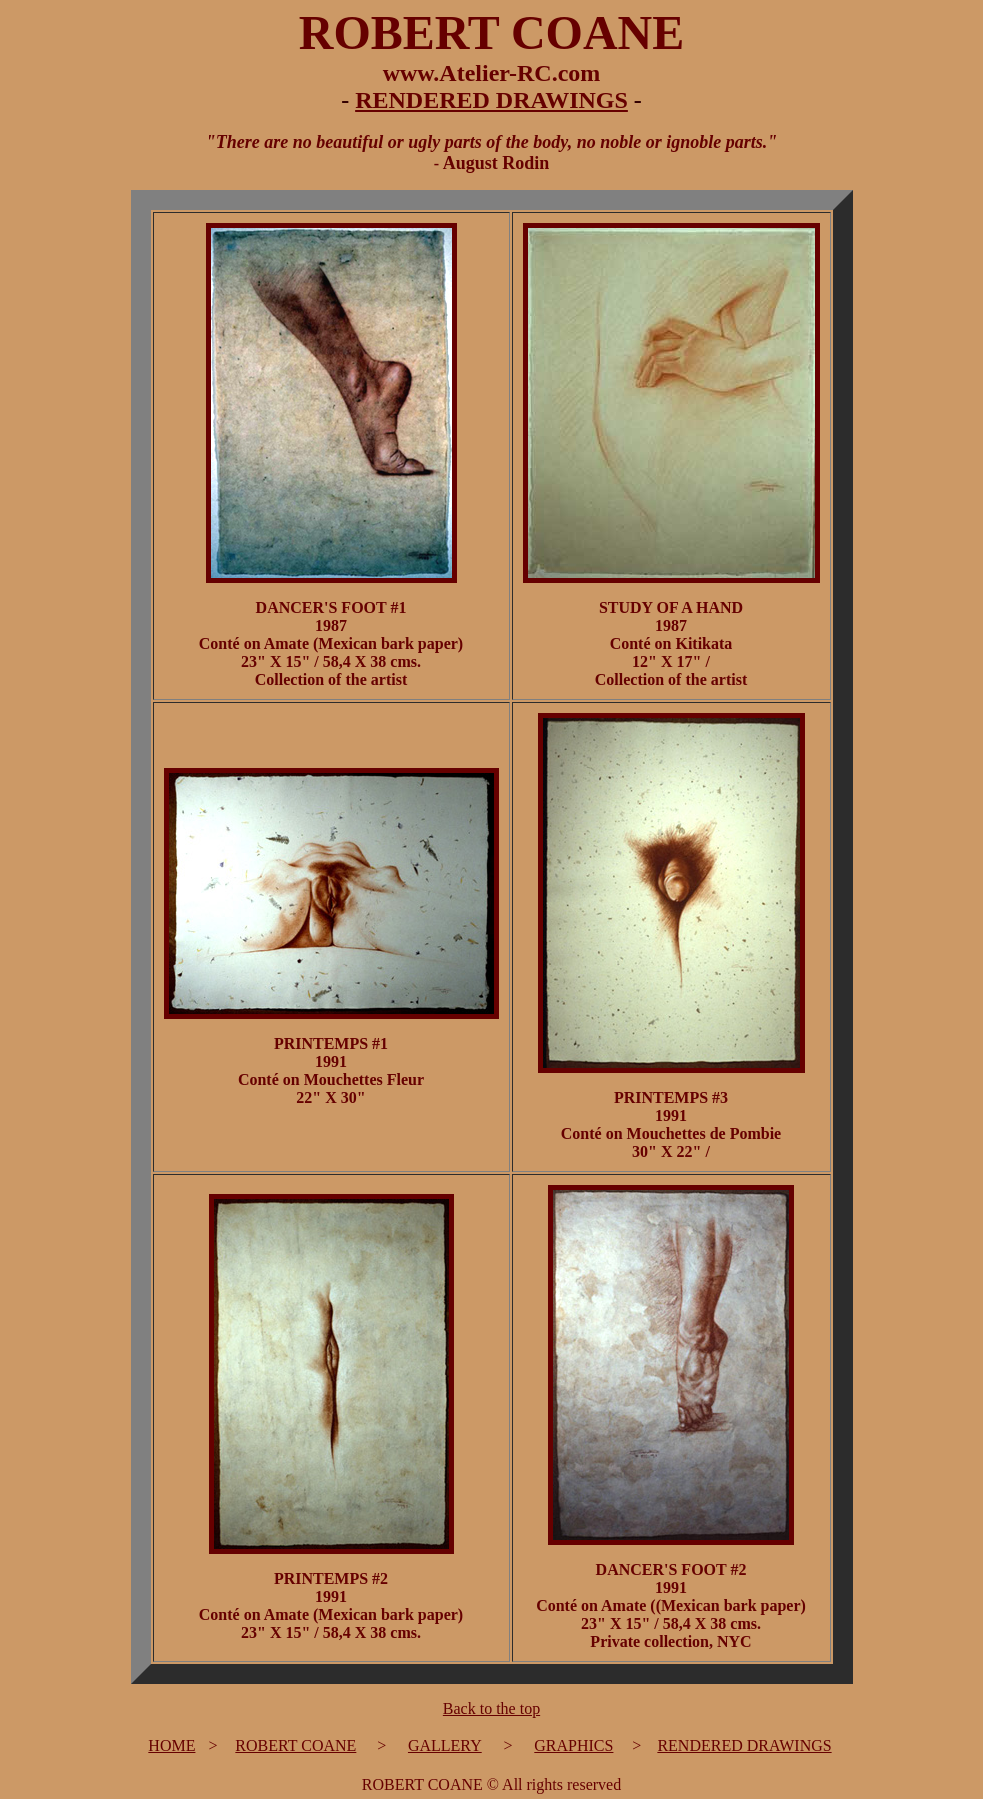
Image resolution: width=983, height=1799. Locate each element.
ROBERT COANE (295, 1745)
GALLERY (445, 1745)
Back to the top (491, 1708)
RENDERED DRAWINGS (491, 100)
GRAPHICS (573, 1745)
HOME (171, 1745)
